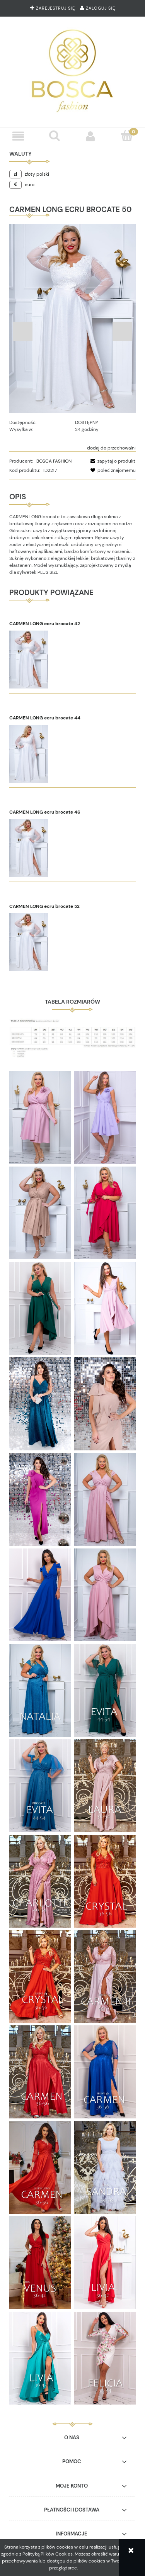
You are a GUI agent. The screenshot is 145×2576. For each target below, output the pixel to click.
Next (122, 331)
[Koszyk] (127, 136)
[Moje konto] (91, 136)
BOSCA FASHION (54, 461)
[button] (18, 136)
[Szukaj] (54, 136)
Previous (22, 331)
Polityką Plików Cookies (47, 2554)
